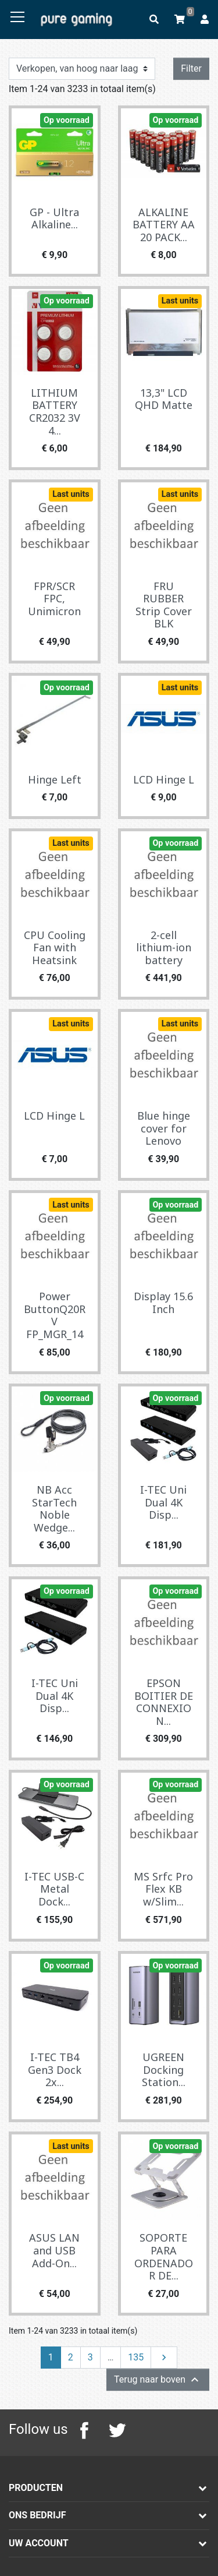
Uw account (39, 2543)
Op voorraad (67, 120)
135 (136, 2357)
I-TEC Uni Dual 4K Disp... (163, 1502)
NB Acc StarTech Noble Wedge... (54, 1508)
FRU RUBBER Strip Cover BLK (163, 605)
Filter (191, 68)
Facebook (84, 2430)
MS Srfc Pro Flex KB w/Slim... (163, 1888)
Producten (36, 2487)
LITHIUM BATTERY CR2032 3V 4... (54, 411)
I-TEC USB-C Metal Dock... (54, 1888)
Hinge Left (54, 779)
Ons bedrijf (37, 2515)
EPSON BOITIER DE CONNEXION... (163, 1702)
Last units (180, 301)
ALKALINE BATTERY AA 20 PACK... (164, 224)
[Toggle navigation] (17, 17)
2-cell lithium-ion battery (163, 947)
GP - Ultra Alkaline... (54, 218)
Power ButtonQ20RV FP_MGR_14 (54, 1315)
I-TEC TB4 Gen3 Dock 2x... (54, 2069)
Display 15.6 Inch (163, 1302)
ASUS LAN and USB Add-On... (54, 2250)
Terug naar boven (158, 2380)
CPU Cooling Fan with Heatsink (54, 947)
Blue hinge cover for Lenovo (163, 1128)
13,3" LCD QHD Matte (163, 399)
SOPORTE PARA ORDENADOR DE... (163, 2256)
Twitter (116, 2430)
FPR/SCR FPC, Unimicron (54, 598)
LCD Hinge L (163, 779)
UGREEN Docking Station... (163, 2069)
